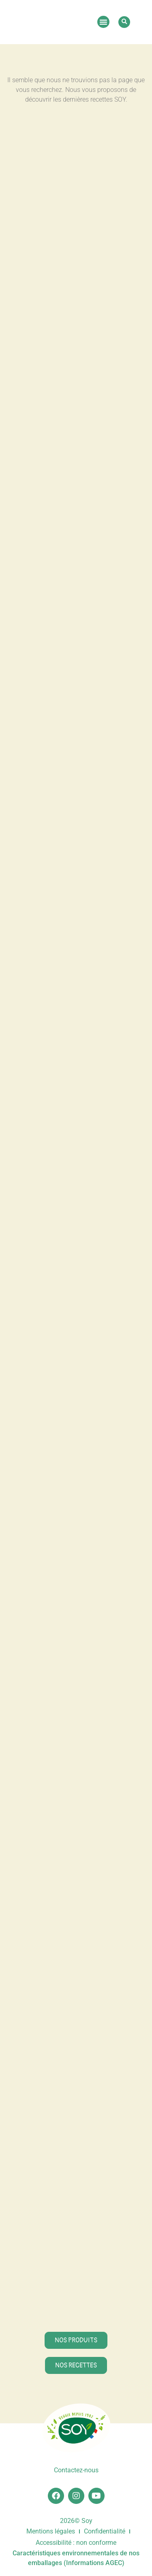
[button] (103, 22)
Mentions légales (50, 2531)
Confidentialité (104, 2531)
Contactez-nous (76, 2470)
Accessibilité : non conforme (76, 2542)
